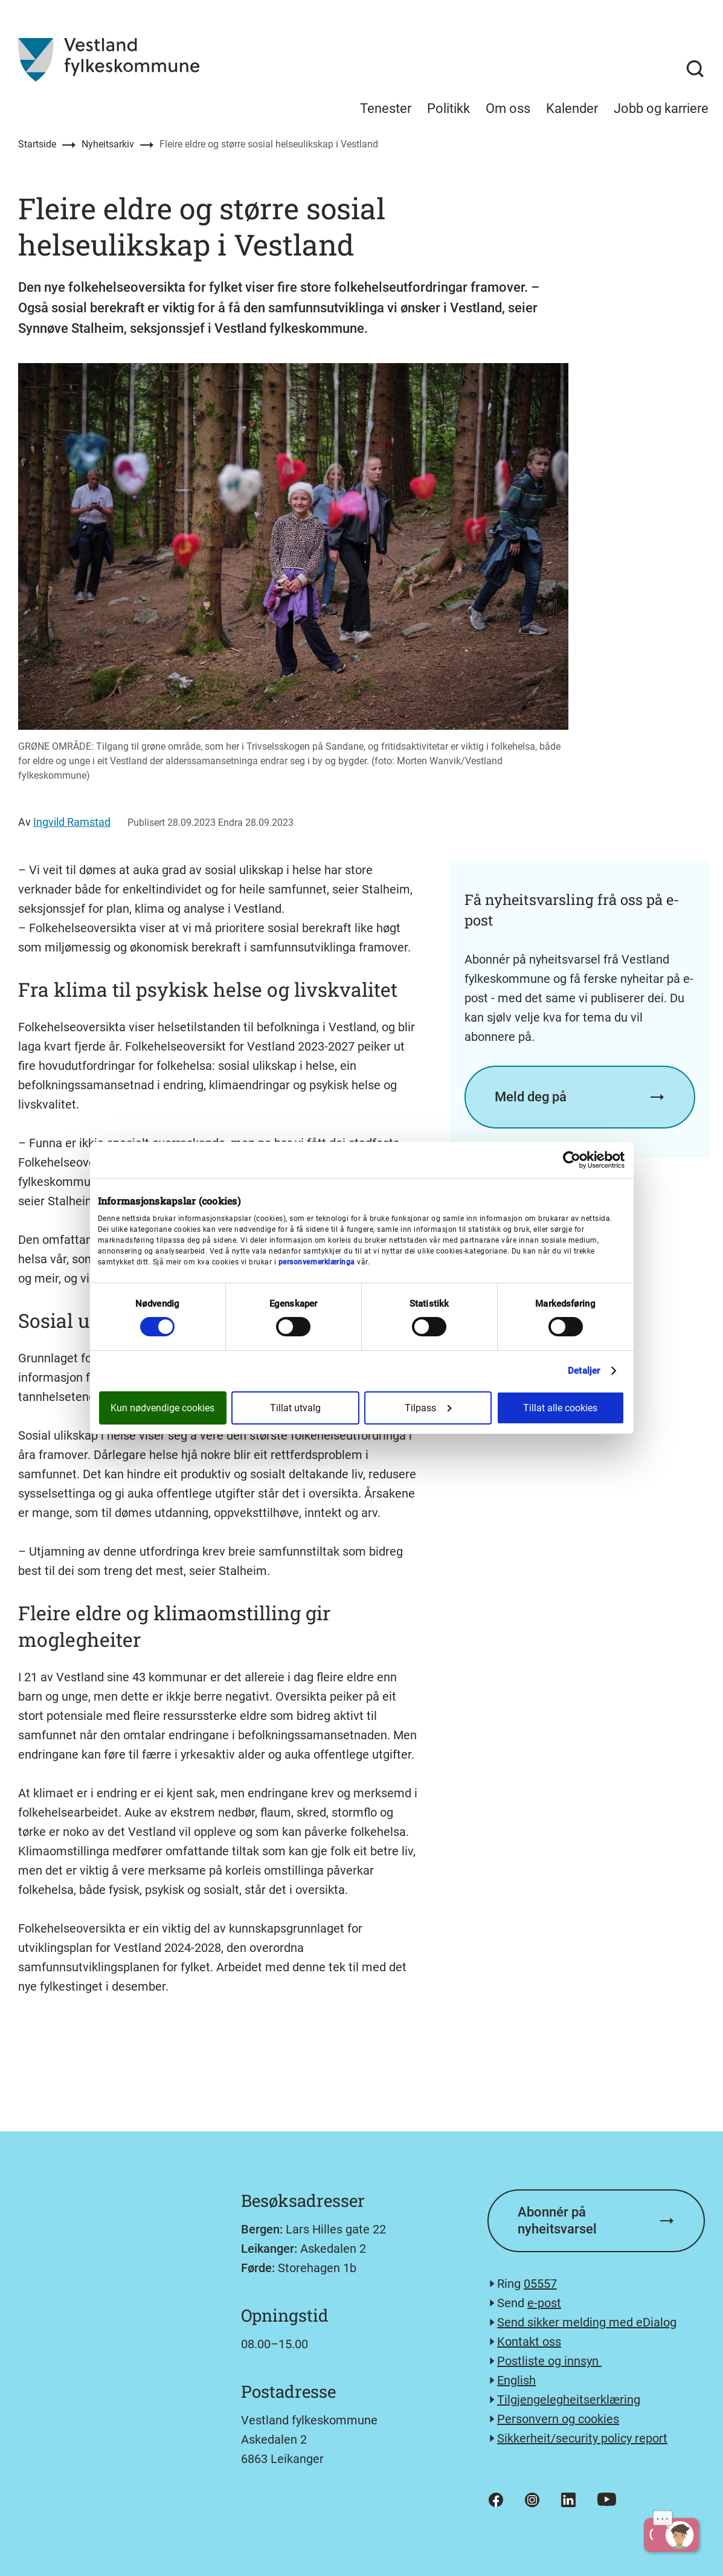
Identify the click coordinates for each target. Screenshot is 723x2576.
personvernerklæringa (316, 1262)
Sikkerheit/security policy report (582, 2438)
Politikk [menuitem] (448, 108)
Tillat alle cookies (560, 1408)
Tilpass (428, 1408)
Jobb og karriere (661, 108)
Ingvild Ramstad (72, 822)
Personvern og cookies (558, 2419)
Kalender (572, 108)
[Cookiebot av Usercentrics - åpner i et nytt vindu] (572, 1160)
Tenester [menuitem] (385, 108)
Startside (37, 144)
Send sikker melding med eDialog (586, 2322)
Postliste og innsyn (549, 2361)
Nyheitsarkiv (108, 144)
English (516, 2380)
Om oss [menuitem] (508, 108)
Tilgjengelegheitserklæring (568, 2399)
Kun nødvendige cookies (162, 1408)
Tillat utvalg (295, 1408)
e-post (544, 2303)
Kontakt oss (529, 2341)
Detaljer (584, 1370)
